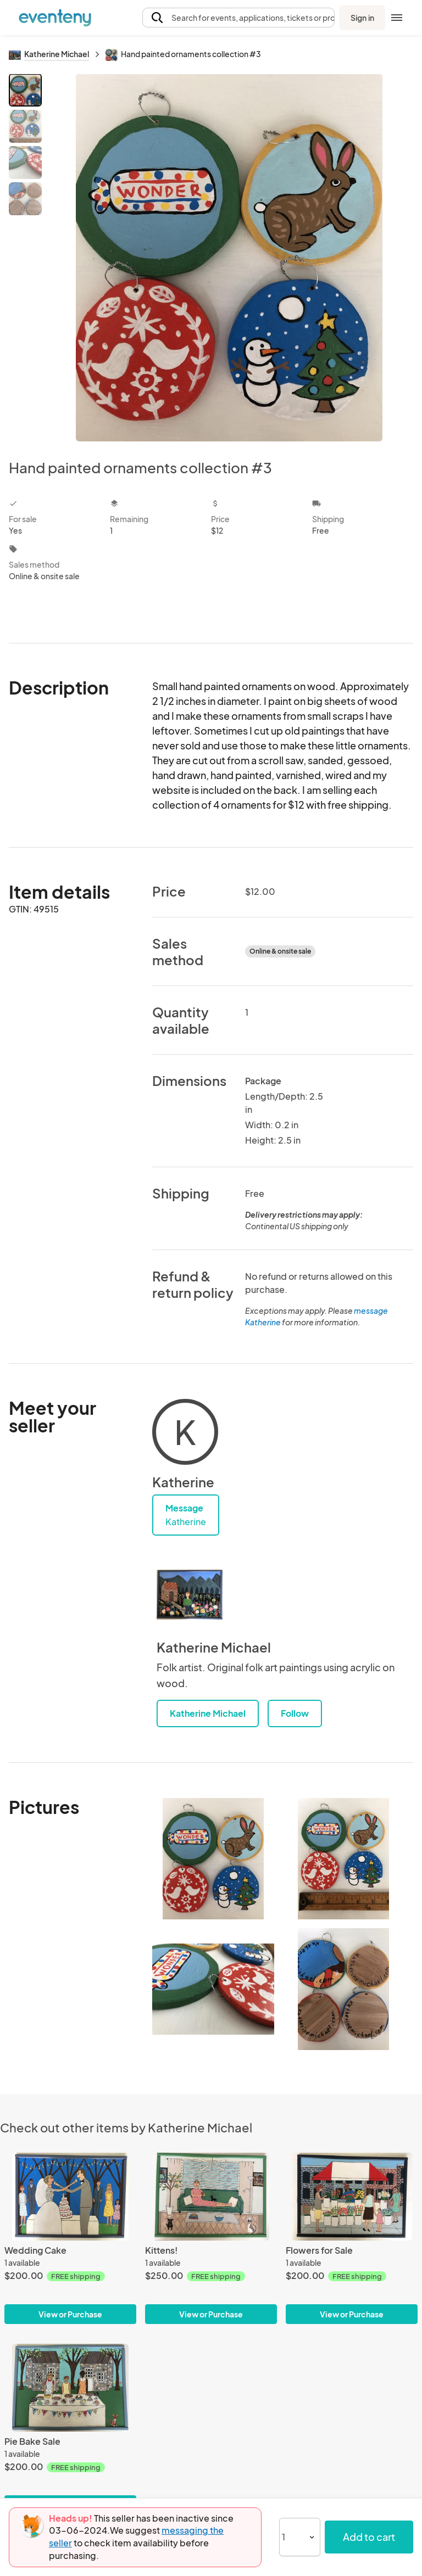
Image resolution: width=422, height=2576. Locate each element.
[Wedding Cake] (70, 2197)
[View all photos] (229, 257)
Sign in (362, 18)
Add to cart (369, 2536)
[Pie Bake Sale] (70, 2388)
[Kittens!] (211, 2197)
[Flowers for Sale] (352, 2197)
